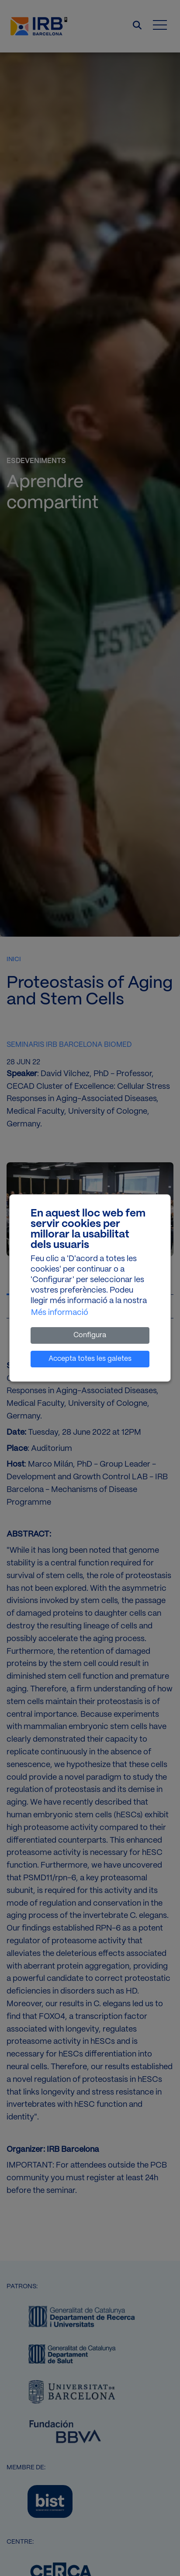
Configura (89, 1335)
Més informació (59, 1313)
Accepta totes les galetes (90, 1359)
